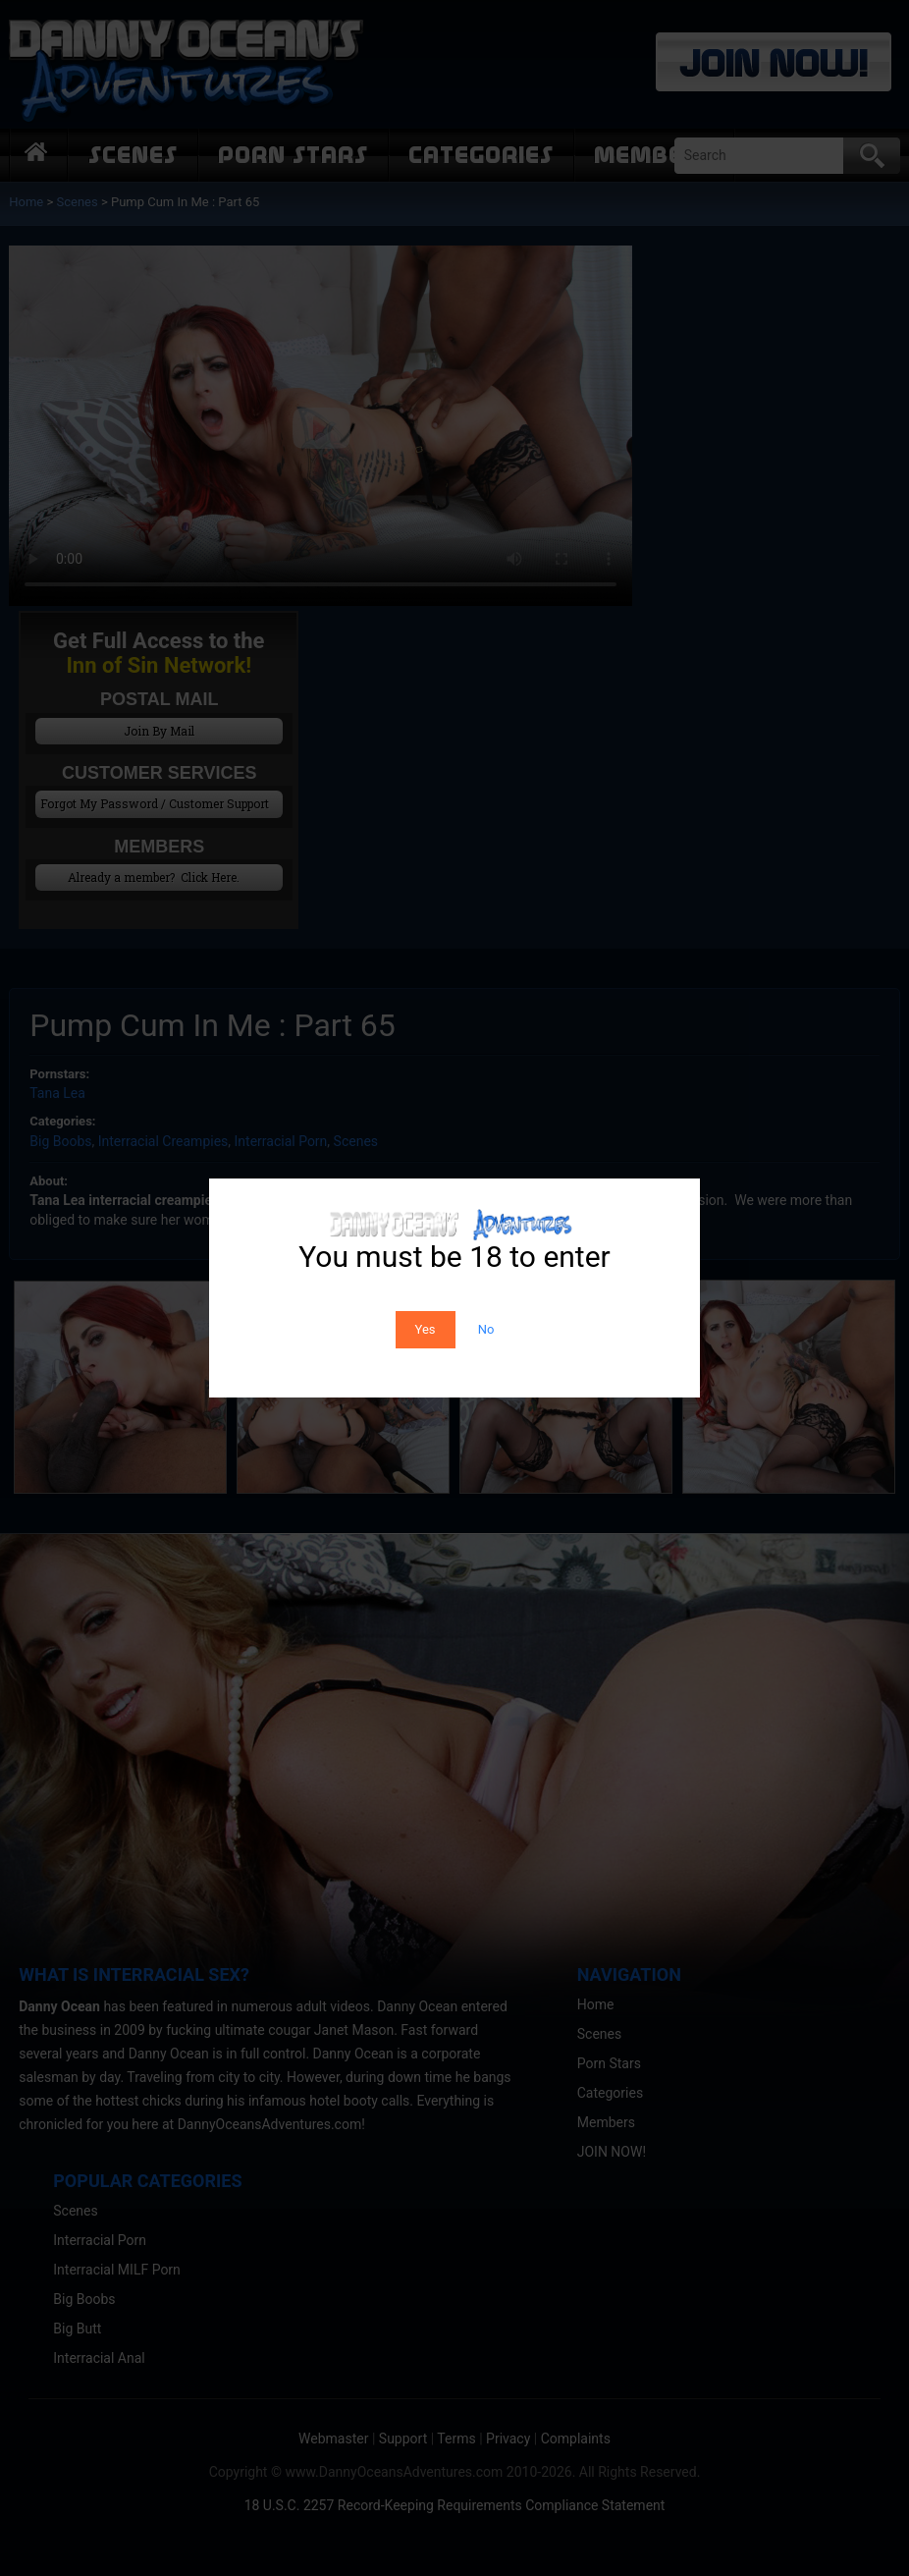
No (486, 1329)
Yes (425, 1329)
